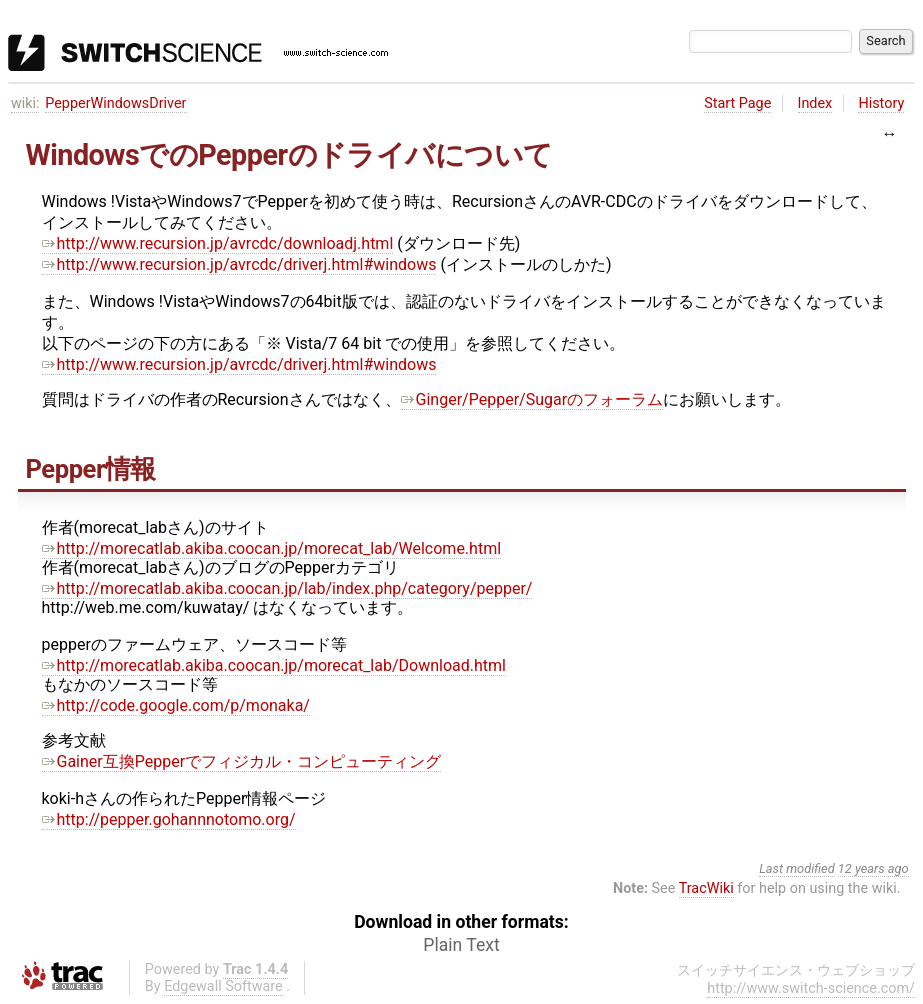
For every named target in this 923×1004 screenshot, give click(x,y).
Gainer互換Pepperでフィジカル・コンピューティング (242, 761)
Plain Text (461, 945)
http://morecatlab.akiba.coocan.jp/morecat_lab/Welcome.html (272, 548)
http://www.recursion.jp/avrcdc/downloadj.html (218, 243)
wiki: (25, 103)
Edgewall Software (223, 986)
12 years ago (873, 868)
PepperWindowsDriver (115, 103)
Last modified (797, 868)
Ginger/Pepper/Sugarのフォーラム (532, 399)
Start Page (737, 103)
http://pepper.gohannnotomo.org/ (169, 819)
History (881, 103)
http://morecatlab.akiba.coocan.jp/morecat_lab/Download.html (274, 665)
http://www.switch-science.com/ (811, 988)
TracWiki (706, 888)
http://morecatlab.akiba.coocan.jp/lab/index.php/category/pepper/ (287, 588)
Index (815, 103)
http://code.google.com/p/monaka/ (176, 705)
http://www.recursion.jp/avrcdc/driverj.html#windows (239, 264)
